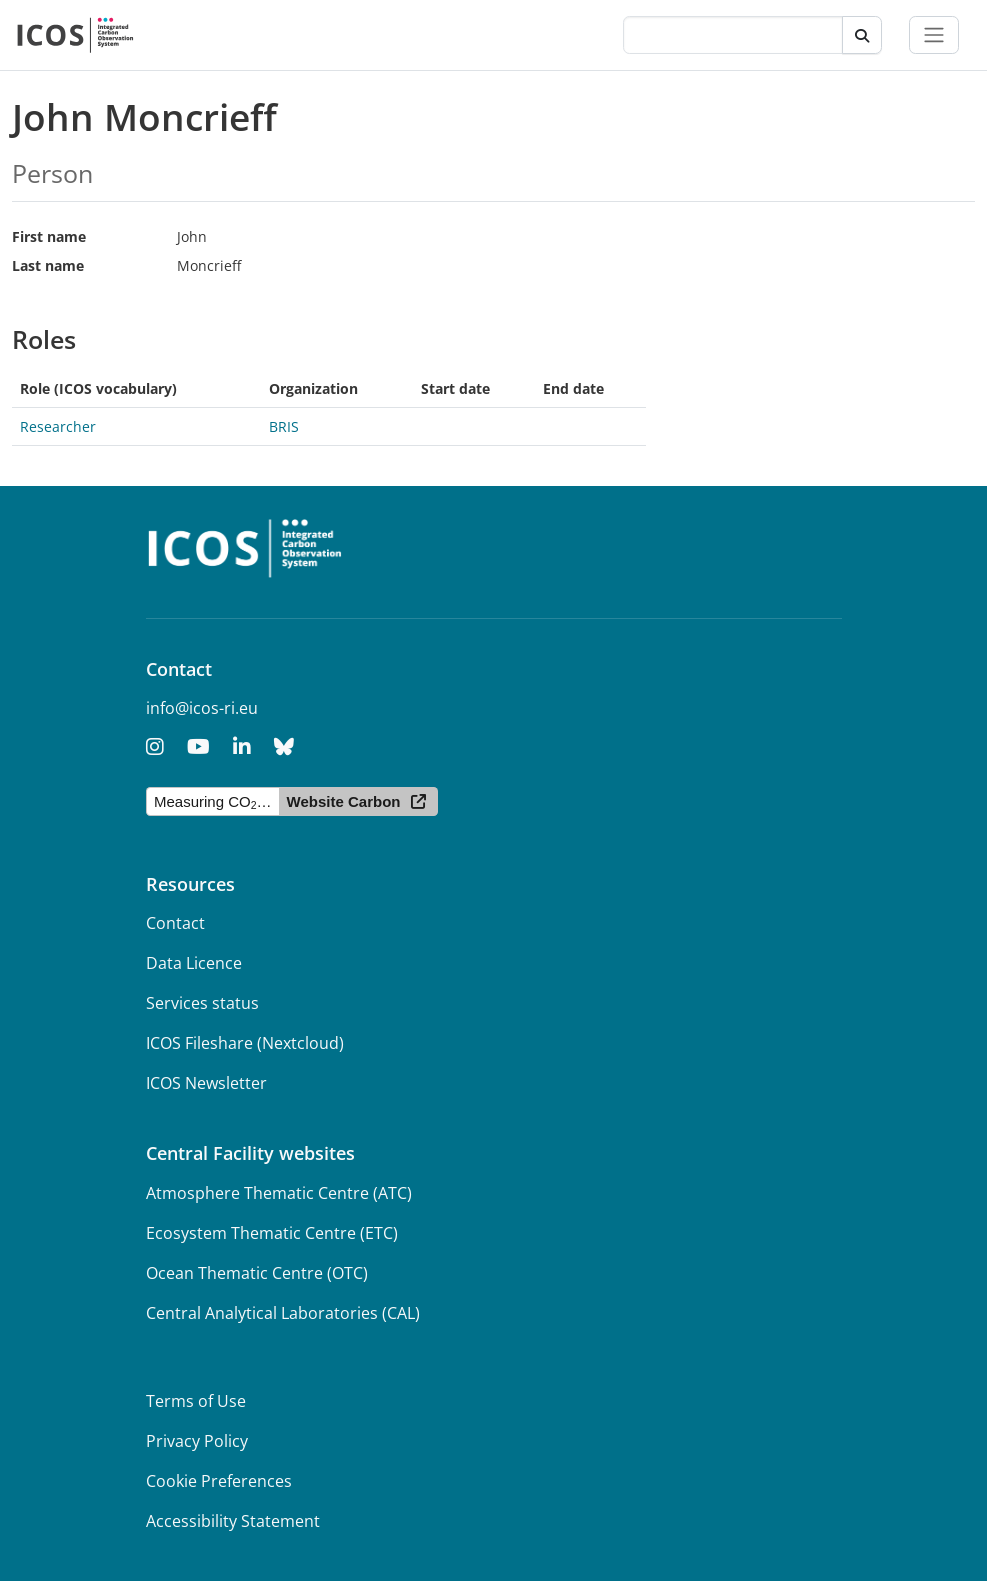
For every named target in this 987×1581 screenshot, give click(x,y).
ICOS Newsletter (206, 1083)
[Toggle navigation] (934, 35)
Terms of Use (196, 1401)
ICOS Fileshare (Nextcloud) (245, 1043)
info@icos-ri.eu (202, 708)
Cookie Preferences (219, 1481)
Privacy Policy (197, 1441)
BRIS (284, 426)
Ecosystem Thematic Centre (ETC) (272, 1233)
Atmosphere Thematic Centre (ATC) (279, 1193)
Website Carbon (344, 801)
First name (49, 236)
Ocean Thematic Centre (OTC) (257, 1273)
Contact (175, 923)
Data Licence (194, 963)
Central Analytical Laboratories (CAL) (283, 1313)
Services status (202, 1003)
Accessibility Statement (233, 1521)
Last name (48, 265)
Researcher (58, 426)
